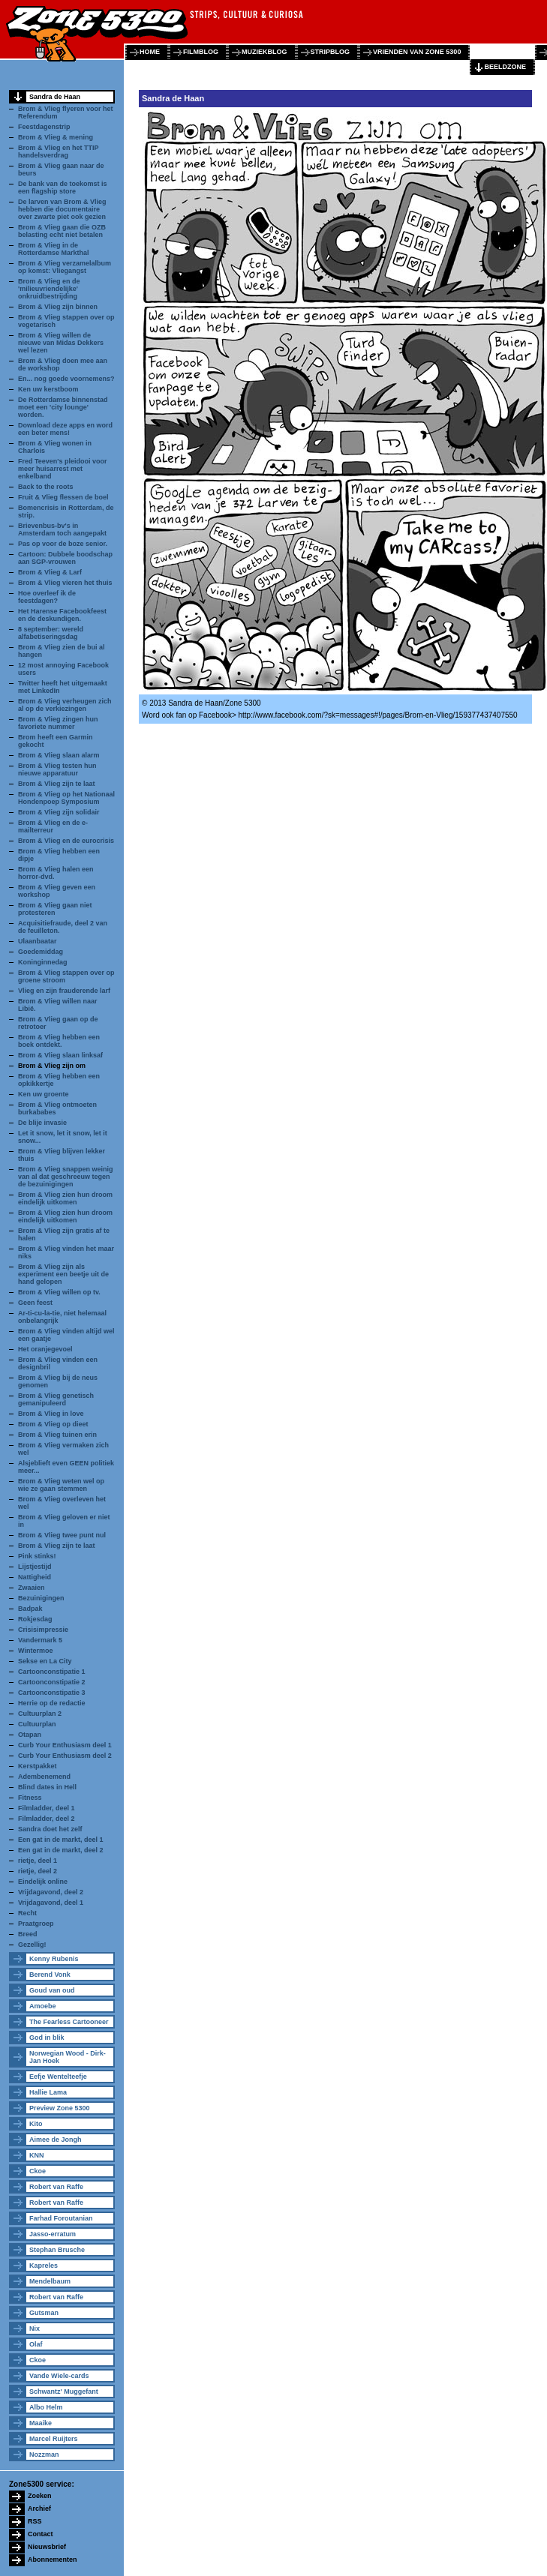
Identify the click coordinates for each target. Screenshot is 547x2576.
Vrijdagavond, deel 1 (50, 1902)
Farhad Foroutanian (61, 2218)
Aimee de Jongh (55, 2139)
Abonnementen (52, 2559)
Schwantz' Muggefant (63, 2391)
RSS (35, 2521)
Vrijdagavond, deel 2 (50, 1892)
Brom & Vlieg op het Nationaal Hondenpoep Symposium (66, 797)
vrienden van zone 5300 (417, 51)
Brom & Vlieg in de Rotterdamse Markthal (53, 248)
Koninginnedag (43, 962)
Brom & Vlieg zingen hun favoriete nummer (58, 722)
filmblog (200, 51)
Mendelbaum (50, 2281)
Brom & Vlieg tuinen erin (57, 1434)
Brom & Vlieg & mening (55, 137)
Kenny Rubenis (54, 1959)
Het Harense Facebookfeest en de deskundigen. (62, 614)
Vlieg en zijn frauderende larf (64, 990)
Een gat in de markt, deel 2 (61, 1850)
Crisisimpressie (43, 1629)
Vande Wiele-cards (59, 2376)
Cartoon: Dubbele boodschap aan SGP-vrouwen (65, 557)
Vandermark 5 (40, 1640)
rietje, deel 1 (37, 1860)
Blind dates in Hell (47, 1787)
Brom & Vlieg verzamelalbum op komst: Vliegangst (64, 266)
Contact (40, 2534)
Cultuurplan (37, 1724)
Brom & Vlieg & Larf (50, 572)
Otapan (29, 1734)
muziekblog (264, 51)
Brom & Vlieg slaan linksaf (60, 1055)
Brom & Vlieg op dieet (53, 1424)
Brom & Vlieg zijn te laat (56, 783)
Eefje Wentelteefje (58, 2076)
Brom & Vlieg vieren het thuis (65, 582)
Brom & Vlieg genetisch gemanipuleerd (56, 1399)
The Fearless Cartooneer (69, 2022)
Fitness (30, 1797)
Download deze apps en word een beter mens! (65, 428)
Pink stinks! (37, 1556)
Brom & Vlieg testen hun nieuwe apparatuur (57, 769)
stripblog (330, 51)
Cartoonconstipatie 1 (52, 1671)
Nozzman (44, 2454)
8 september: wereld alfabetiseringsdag (50, 632)
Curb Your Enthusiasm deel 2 (65, 1755)
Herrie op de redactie (52, 1703)
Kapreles (43, 2265)
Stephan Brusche (57, 2250)
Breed (28, 1934)
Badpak (30, 1608)
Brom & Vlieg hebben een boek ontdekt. (59, 1040)
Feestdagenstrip (44, 126)
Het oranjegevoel (45, 1349)
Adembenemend (44, 1776)
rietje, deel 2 (37, 1871)
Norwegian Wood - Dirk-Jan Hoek (67, 2057)
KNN (36, 2155)
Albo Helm (46, 2407)
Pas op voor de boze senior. (62, 543)
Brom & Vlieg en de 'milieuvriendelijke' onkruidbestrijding (49, 288)
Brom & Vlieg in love (51, 1413)
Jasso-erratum (52, 2234)
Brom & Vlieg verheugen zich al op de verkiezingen (65, 704)
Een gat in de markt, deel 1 (61, 1839)
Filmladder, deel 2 (46, 1818)
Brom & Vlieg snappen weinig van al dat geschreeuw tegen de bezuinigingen (65, 1176)
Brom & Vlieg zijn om (52, 1065)
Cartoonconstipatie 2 (52, 1682)
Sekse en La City (45, 1661)
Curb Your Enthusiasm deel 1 (65, 1745)
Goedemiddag (40, 951)
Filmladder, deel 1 (46, 1808)
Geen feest (35, 1302)
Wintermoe (35, 1650)
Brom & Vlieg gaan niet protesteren (55, 908)
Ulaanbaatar (37, 941)
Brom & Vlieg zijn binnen (58, 306)
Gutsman (44, 2313)
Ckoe (37, 2171)
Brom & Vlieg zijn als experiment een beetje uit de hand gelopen (63, 1274)
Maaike (40, 2423)
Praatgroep (36, 1923)
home (150, 51)
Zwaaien (31, 1587)
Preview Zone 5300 (59, 2108)
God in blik (47, 2037)
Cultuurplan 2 (40, 1713)
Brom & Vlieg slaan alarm (59, 755)
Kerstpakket (37, 1766)
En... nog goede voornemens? (66, 378)
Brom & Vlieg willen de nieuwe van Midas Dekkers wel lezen (61, 342)
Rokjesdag (35, 1619)
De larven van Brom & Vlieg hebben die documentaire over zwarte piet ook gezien (62, 209)
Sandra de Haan (54, 96)
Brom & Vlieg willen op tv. (59, 1292)
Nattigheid (34, 1577)
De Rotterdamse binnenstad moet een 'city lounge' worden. (63, 407)
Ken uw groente (43, 1094)
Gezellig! (32, 1944)
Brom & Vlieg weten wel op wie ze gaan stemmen (61, 1484)
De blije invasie (42, 1122)
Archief (39, 2508)
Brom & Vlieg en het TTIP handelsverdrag (58, 151)
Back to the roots (46, 486)
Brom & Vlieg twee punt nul (62, 1535)
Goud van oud (52, 1990)
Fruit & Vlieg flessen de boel (63, 497)
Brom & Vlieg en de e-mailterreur (53, 826)
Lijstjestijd (35, 1566)
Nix (34, 2328)
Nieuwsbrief (47, 2547)
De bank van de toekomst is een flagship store (62, 187)
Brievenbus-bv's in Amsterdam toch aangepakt (62, 529)
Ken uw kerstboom (48, 389)
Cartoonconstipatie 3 (52, 1692)
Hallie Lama (48, 2092)
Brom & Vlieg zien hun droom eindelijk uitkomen (65, 1198)
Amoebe (42, 2006)
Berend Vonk (50, 1974)
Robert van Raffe (56, 2187)
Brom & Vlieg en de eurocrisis (66, 840)
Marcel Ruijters (53, 2439)
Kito (36, 2124)
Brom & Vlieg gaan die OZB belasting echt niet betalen (62, 230)
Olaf (36, 2344)
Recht (27, 1913)
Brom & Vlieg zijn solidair (59, 812)
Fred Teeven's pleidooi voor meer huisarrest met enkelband (62, 468)
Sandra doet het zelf (50, 1829)
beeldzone (505, 66)
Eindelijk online (43, 1881)
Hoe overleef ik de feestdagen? (47, 596)
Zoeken (40, 2496)
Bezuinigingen (41, 1598)
